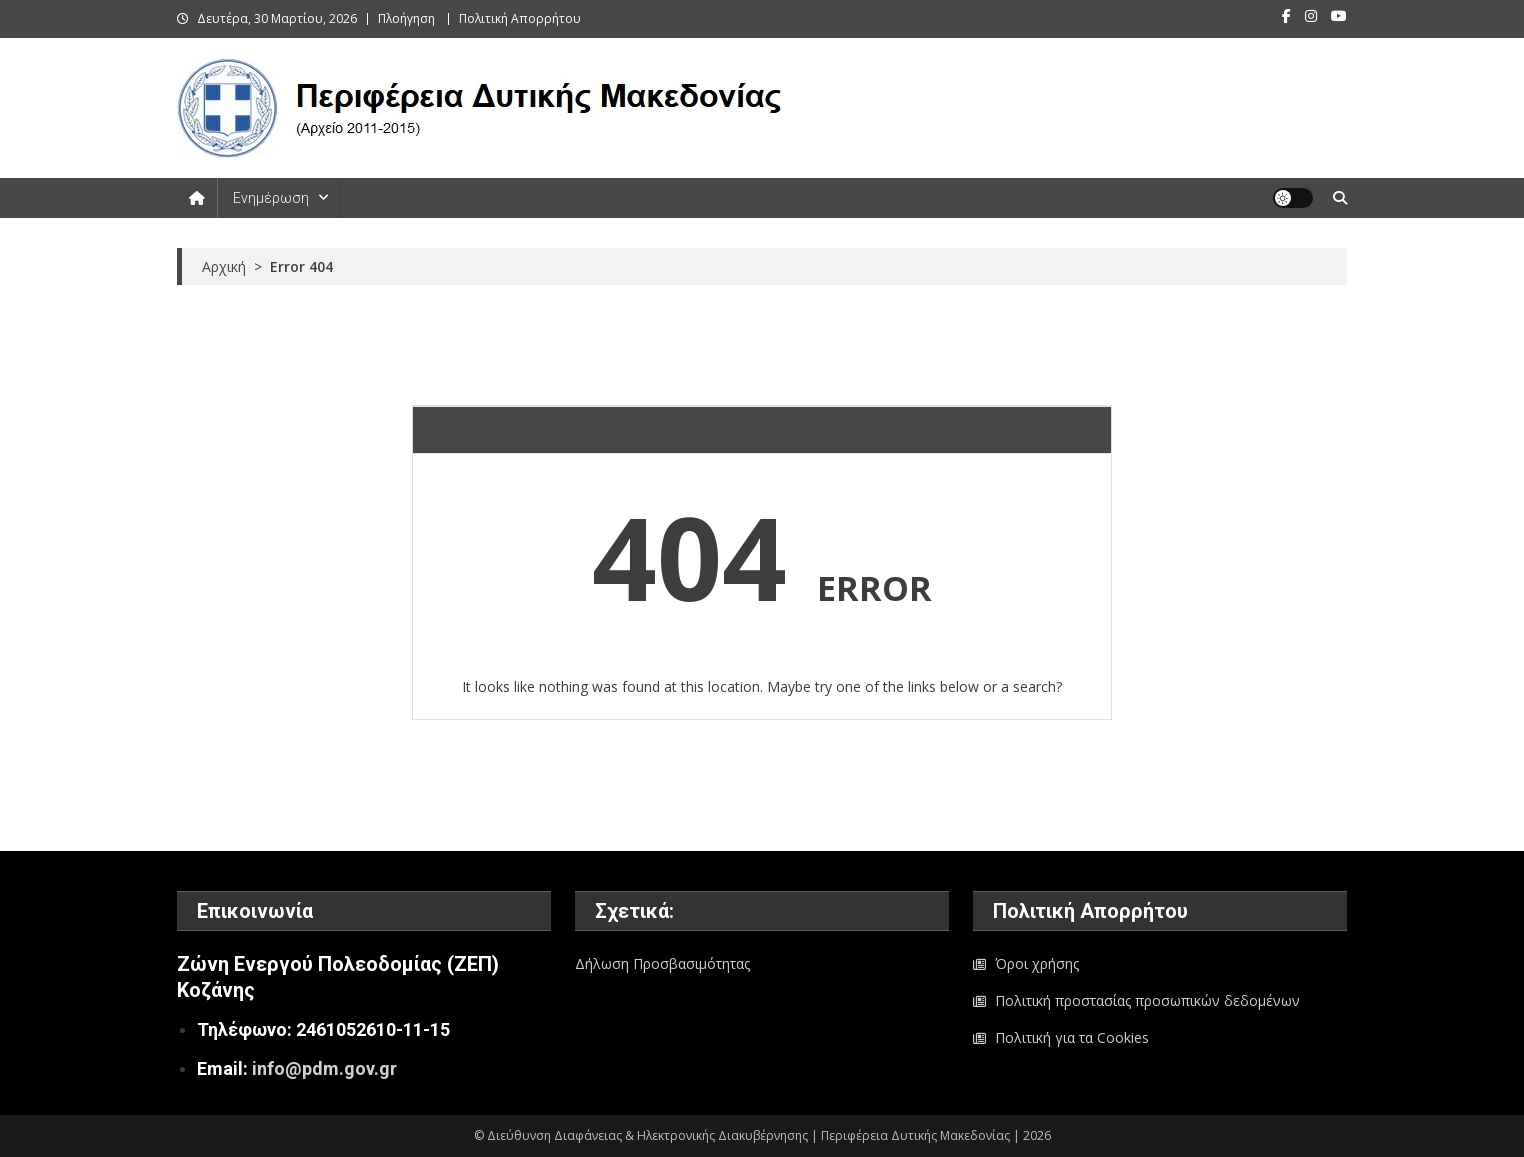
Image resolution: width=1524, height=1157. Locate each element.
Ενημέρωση (271, 198)
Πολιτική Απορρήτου (520, 18)
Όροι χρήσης (1037, 963)
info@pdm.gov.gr (324, 1068)
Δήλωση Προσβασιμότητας (662, 963)
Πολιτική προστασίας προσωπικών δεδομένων (1147, 1000)
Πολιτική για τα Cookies (1072, 1037)
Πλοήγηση (406, 18)
